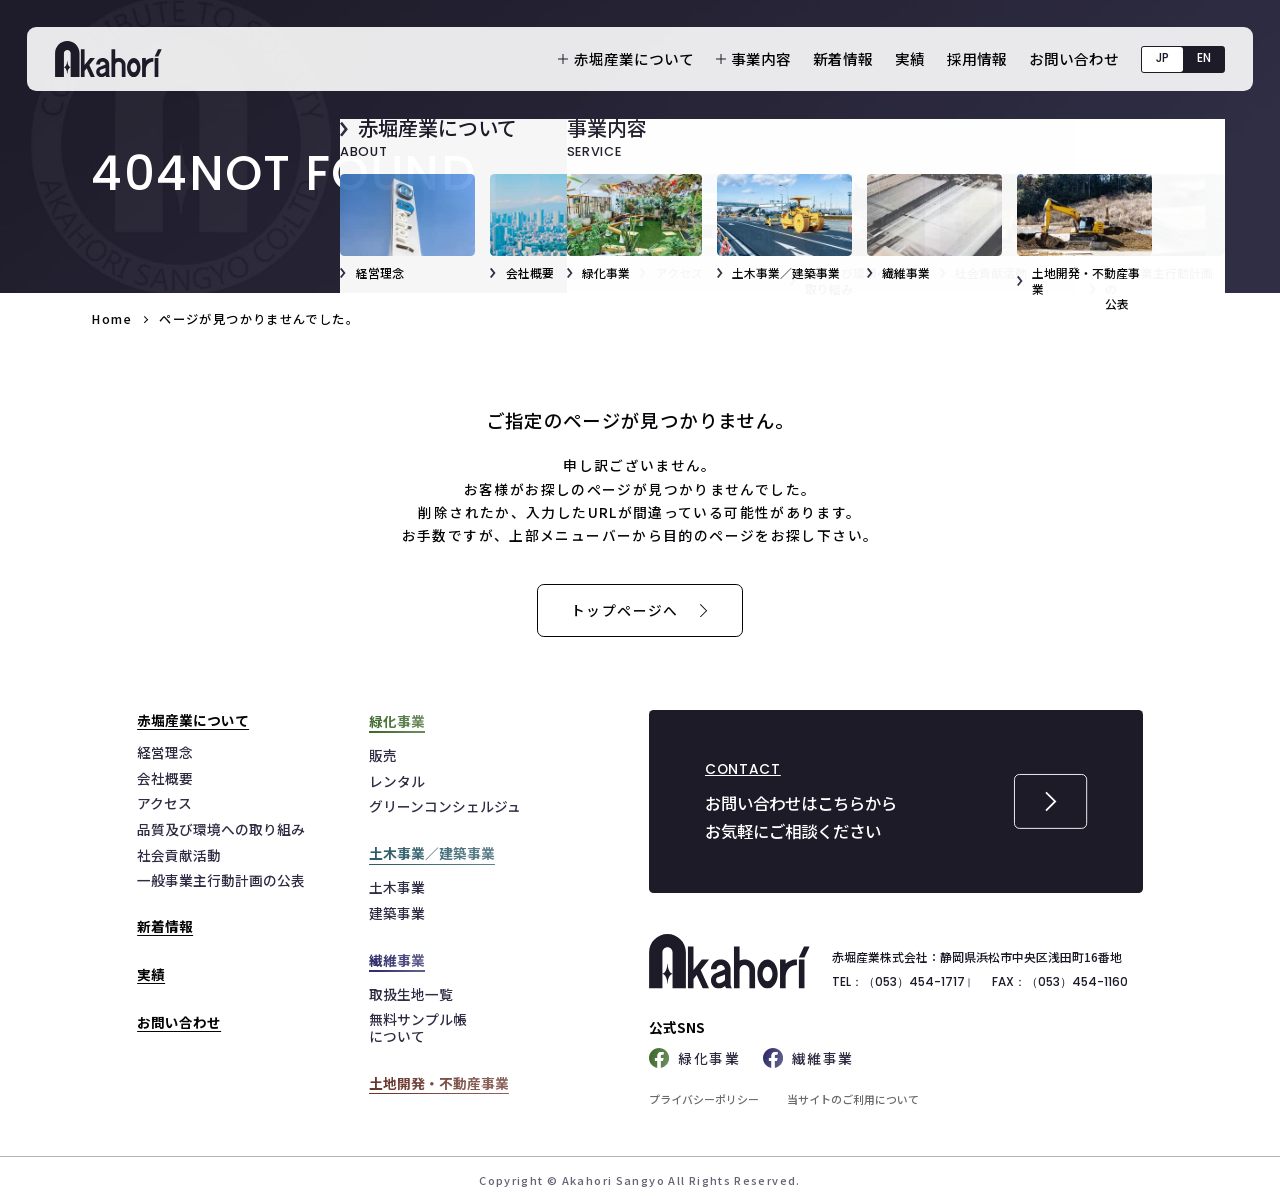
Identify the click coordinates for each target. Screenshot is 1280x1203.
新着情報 (843, 58)
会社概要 (165, 778)
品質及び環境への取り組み (221, 829)
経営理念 (165, 752)
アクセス (164, 803)
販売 (383, 755)
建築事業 (397, 913)
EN (1204, 58)
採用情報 (977, 58)
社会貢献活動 (179, 855)
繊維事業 (808, 1058)
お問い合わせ (1074, 58)
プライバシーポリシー (704, 1099)
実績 (910, 58)
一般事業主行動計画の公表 (221, 880)
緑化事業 (694, 1058)
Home (111, 319)
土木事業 (397, 887)
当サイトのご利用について (853, 1099)
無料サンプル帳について (418, 1027)
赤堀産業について (634, 59)
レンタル (397, 781)
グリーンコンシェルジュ (445, 806)
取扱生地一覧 (411, 994)
